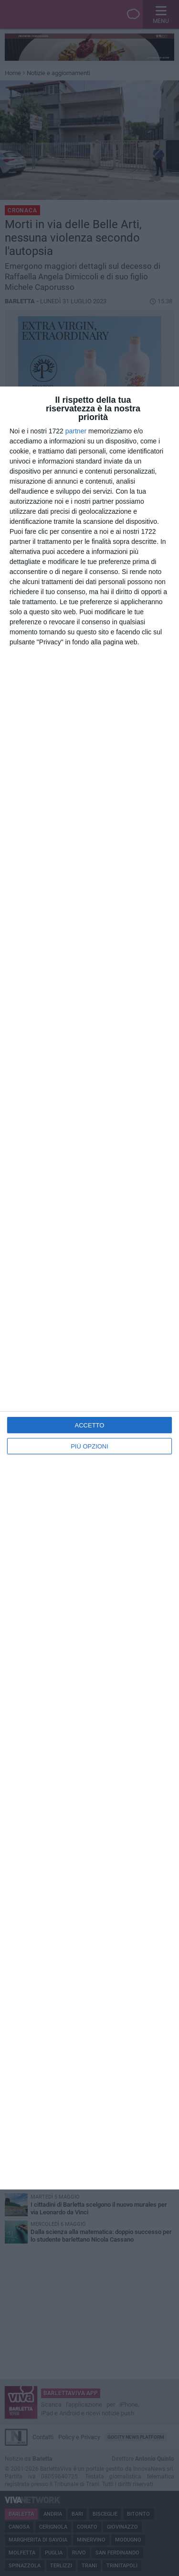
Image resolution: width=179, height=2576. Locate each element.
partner (75, 431)
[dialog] (89, 1288)
